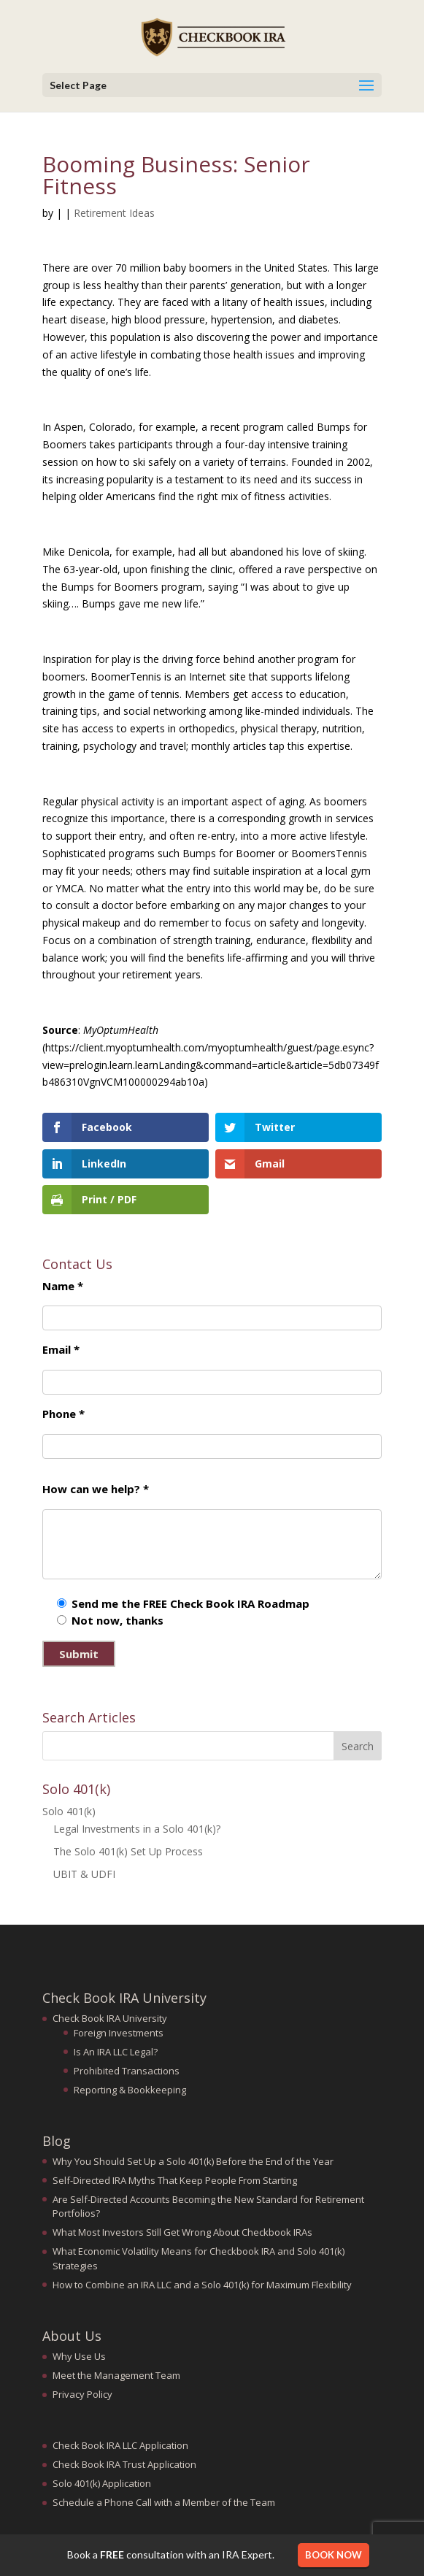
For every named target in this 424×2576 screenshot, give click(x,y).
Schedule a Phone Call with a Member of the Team (164, 2502)
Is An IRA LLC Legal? (116, 2051)
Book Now (333, 2555)
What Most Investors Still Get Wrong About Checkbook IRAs (182, 2232)
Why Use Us (79, 2356)
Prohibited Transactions (127, 2070)
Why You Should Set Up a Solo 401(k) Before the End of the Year (193, 2161)
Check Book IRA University (110, 2018)
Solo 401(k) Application (102, 2483)
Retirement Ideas (114, 213)
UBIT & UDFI (84, 1874)
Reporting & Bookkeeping (130, 2089)
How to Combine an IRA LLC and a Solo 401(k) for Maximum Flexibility (202, 2284)
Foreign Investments (118, 2032)
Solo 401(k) (69, 1811)
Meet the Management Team (116, 2375)
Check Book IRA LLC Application (120, 2445)
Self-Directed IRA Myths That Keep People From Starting (175, 2180)
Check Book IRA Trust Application (124, 2464)
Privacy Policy (82, 2394)
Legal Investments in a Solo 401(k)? (136, 1829)
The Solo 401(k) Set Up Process (128, 1851)
